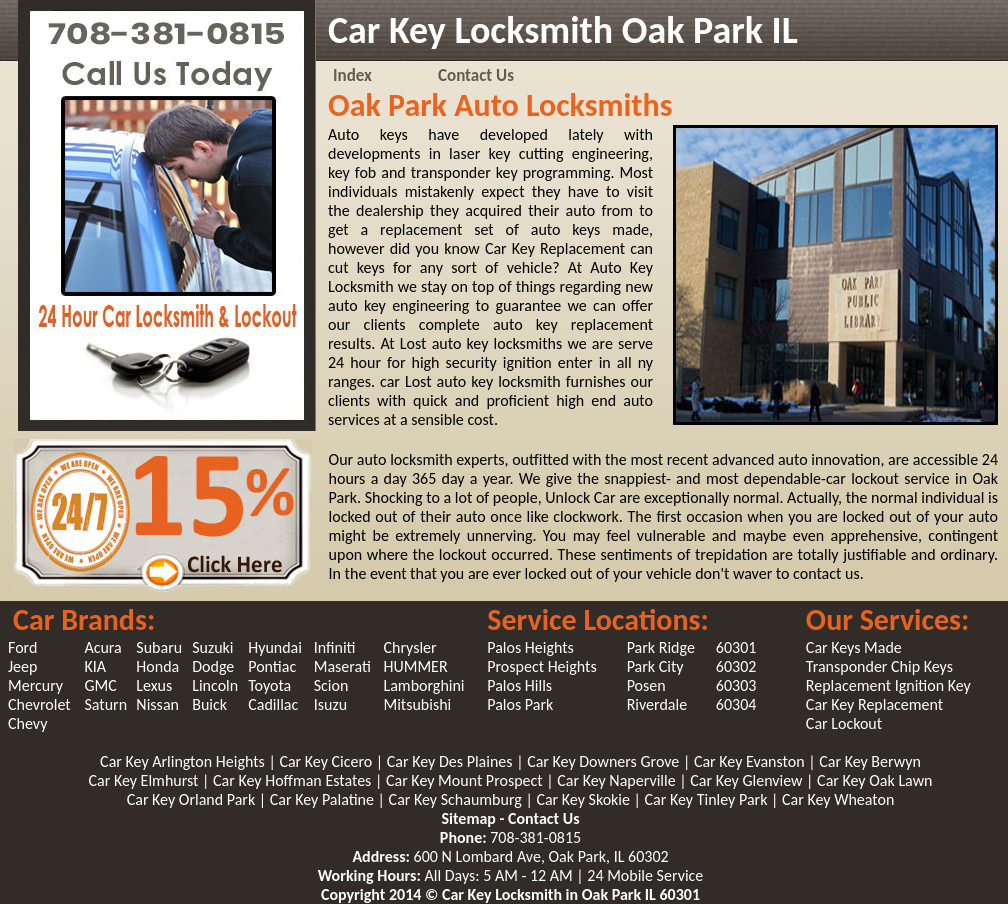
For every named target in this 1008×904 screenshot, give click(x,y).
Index (352, 75)
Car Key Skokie (584, 799)
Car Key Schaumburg (457, 799)
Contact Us (476, 75)
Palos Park (520, 704)
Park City (655, 666)
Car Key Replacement (874, 704)
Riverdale (657, 704)
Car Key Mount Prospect (466, 780)
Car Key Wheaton (838, 799)
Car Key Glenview (748, 780)
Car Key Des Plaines (451, 761)
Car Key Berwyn (870, 761)
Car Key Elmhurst (145, 780)
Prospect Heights (541, 666)
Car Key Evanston (751, 761)
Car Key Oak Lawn (874, 780)
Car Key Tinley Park (708, 799)
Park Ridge (661, 647)
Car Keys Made (854, 647)
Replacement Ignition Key (888, 685)
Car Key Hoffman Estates (294, 780)
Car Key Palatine (324, 799)
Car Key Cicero (327, 761)
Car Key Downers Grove (605, 761)
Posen (646, 685)
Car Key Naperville (618, 780)
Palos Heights (530, 647)
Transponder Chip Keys (879, 666)
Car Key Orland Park (193, 799)
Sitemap (468, 818)
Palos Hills (519, 685)
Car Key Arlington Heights (184, 761)
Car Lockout (844, 723)
